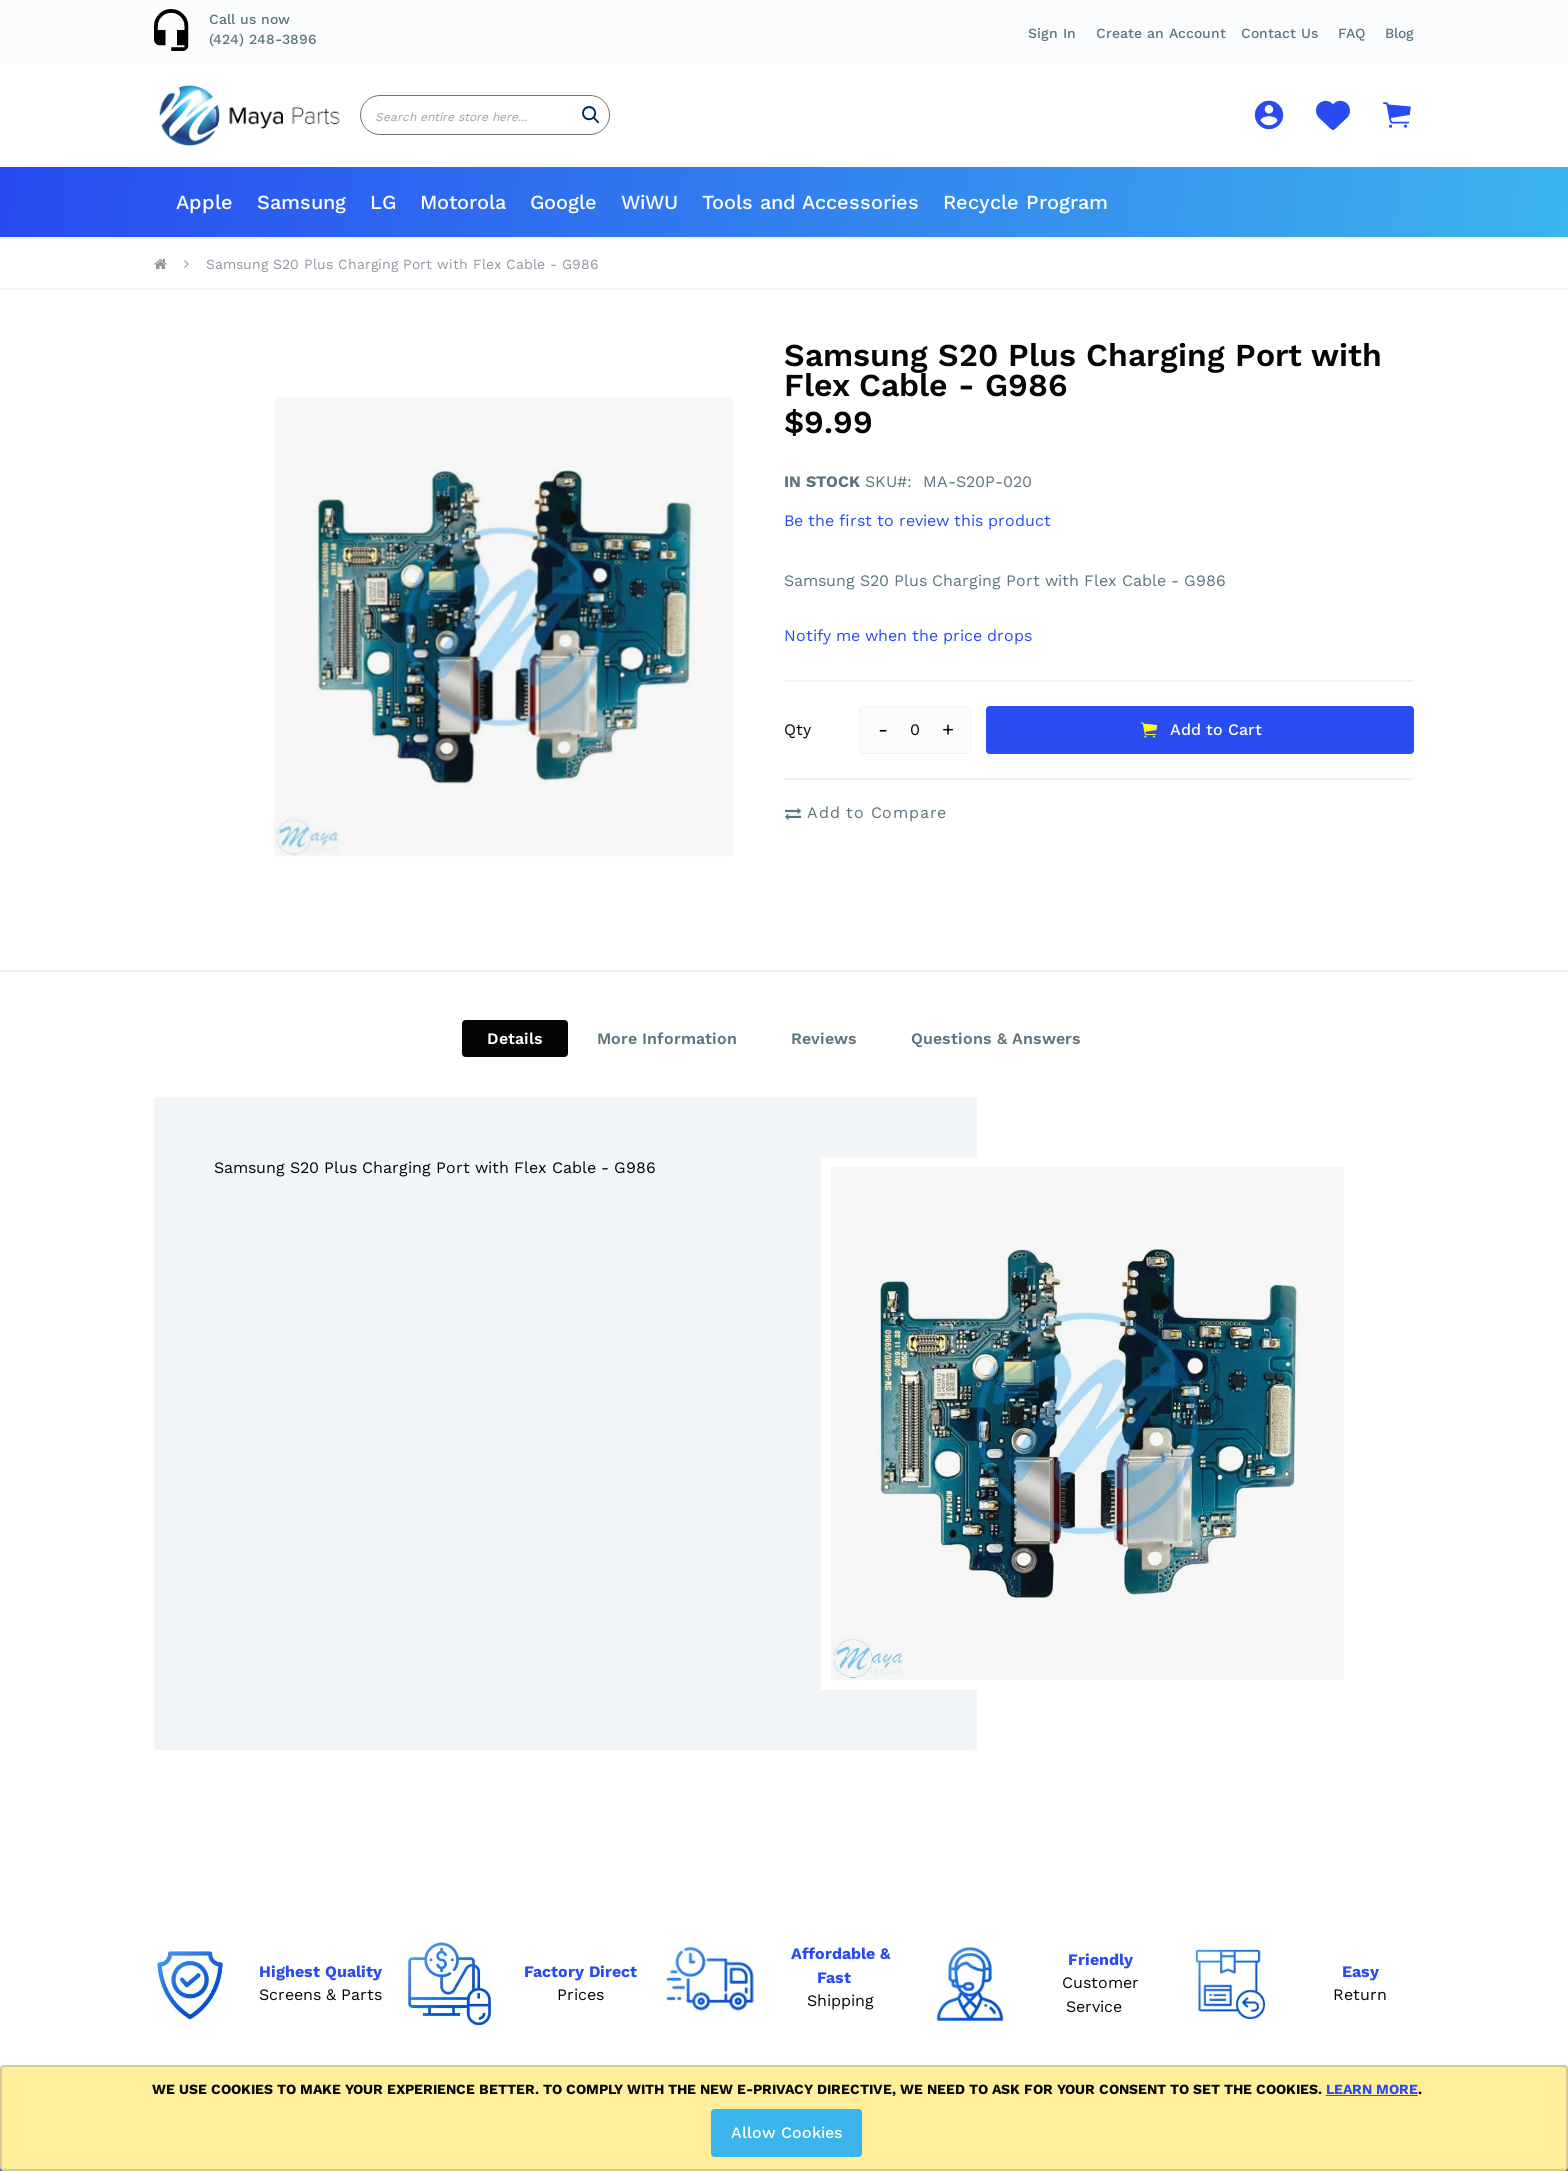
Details (515, 1053)
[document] (787, 2118)
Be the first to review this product (917, 535)
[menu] (784, 217)
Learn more (1372, 2089)
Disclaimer (752, 1932)
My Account (571, 1840)
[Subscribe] (1128, 1881)
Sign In (1052, 33)
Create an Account (1161, 33)
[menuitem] (204, 217)
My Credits (566, 1932)
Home (160, 279)
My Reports (569, 1901)
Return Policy (763, 1871)
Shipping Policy (770, 1901)
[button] (1351, 33)
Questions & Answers (996, 1053)
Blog (1399, 33)
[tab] (515, 1053)
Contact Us (1279, 33)
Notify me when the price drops (908, 650)
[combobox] (485, 123)
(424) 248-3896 (263, 39)
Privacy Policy (764, 1963)
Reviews (824, 1053)
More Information (667, 1053)
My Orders (565, 1871)
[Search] (591, 123)
